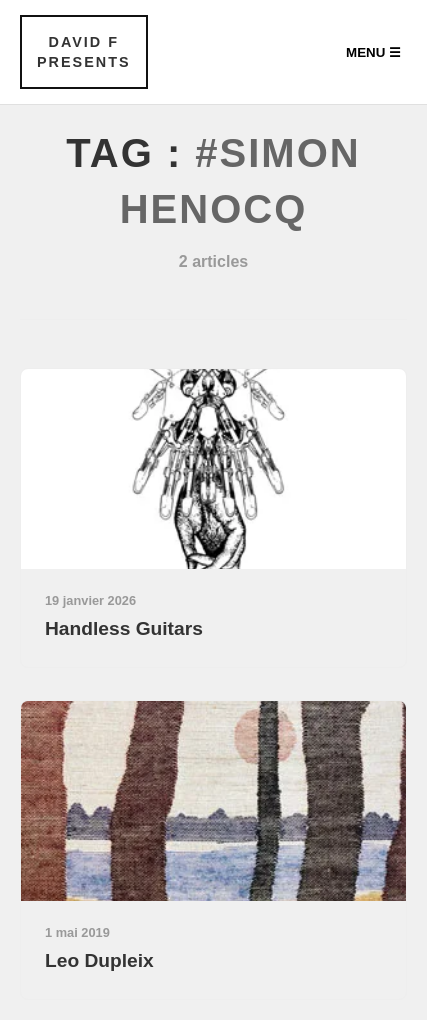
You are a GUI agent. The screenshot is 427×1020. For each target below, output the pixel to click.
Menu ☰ (373, 52)
